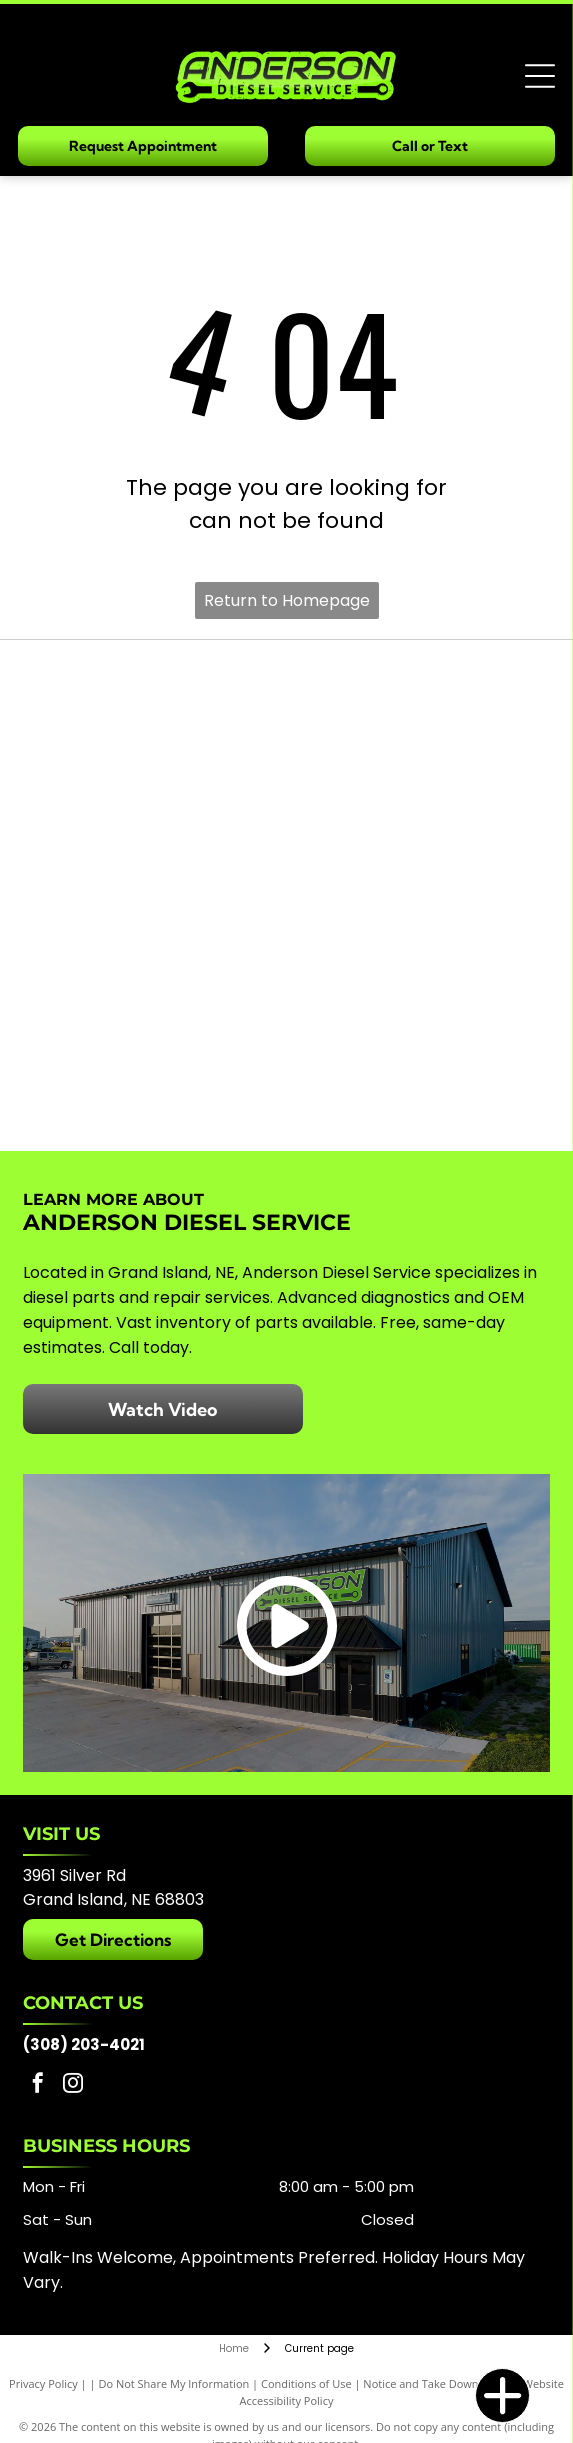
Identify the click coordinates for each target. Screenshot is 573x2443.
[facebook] (38, 2085)
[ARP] (160, 956)
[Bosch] (160, 716)
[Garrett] (414, 716)
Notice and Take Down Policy (437, 2383)
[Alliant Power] (160, 836)
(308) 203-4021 (84, 2044)
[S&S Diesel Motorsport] (414, 1076)
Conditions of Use (306, 2383)
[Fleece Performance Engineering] (160, 1076)
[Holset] (414, 836)
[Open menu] (540, 76)
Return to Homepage (287, 600)
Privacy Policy (43, 2383)
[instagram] (73, 2085)
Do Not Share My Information (173, 2383)
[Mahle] (414, 956)
